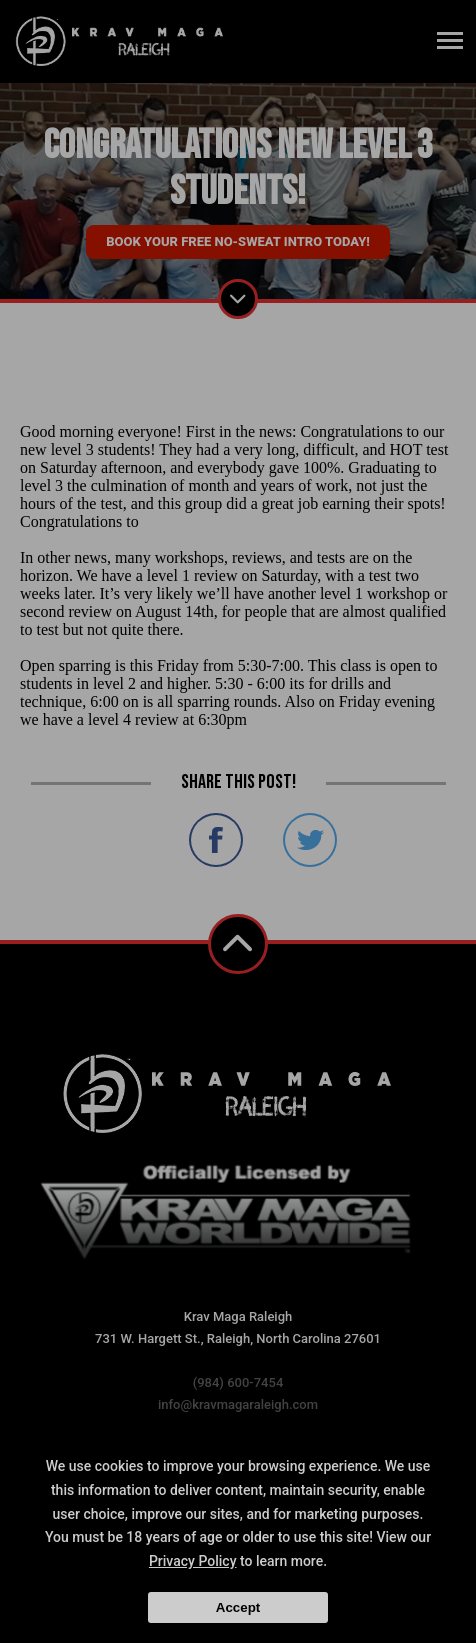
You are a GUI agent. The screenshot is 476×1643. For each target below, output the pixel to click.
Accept (238, 1607)
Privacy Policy (193, 1561)
